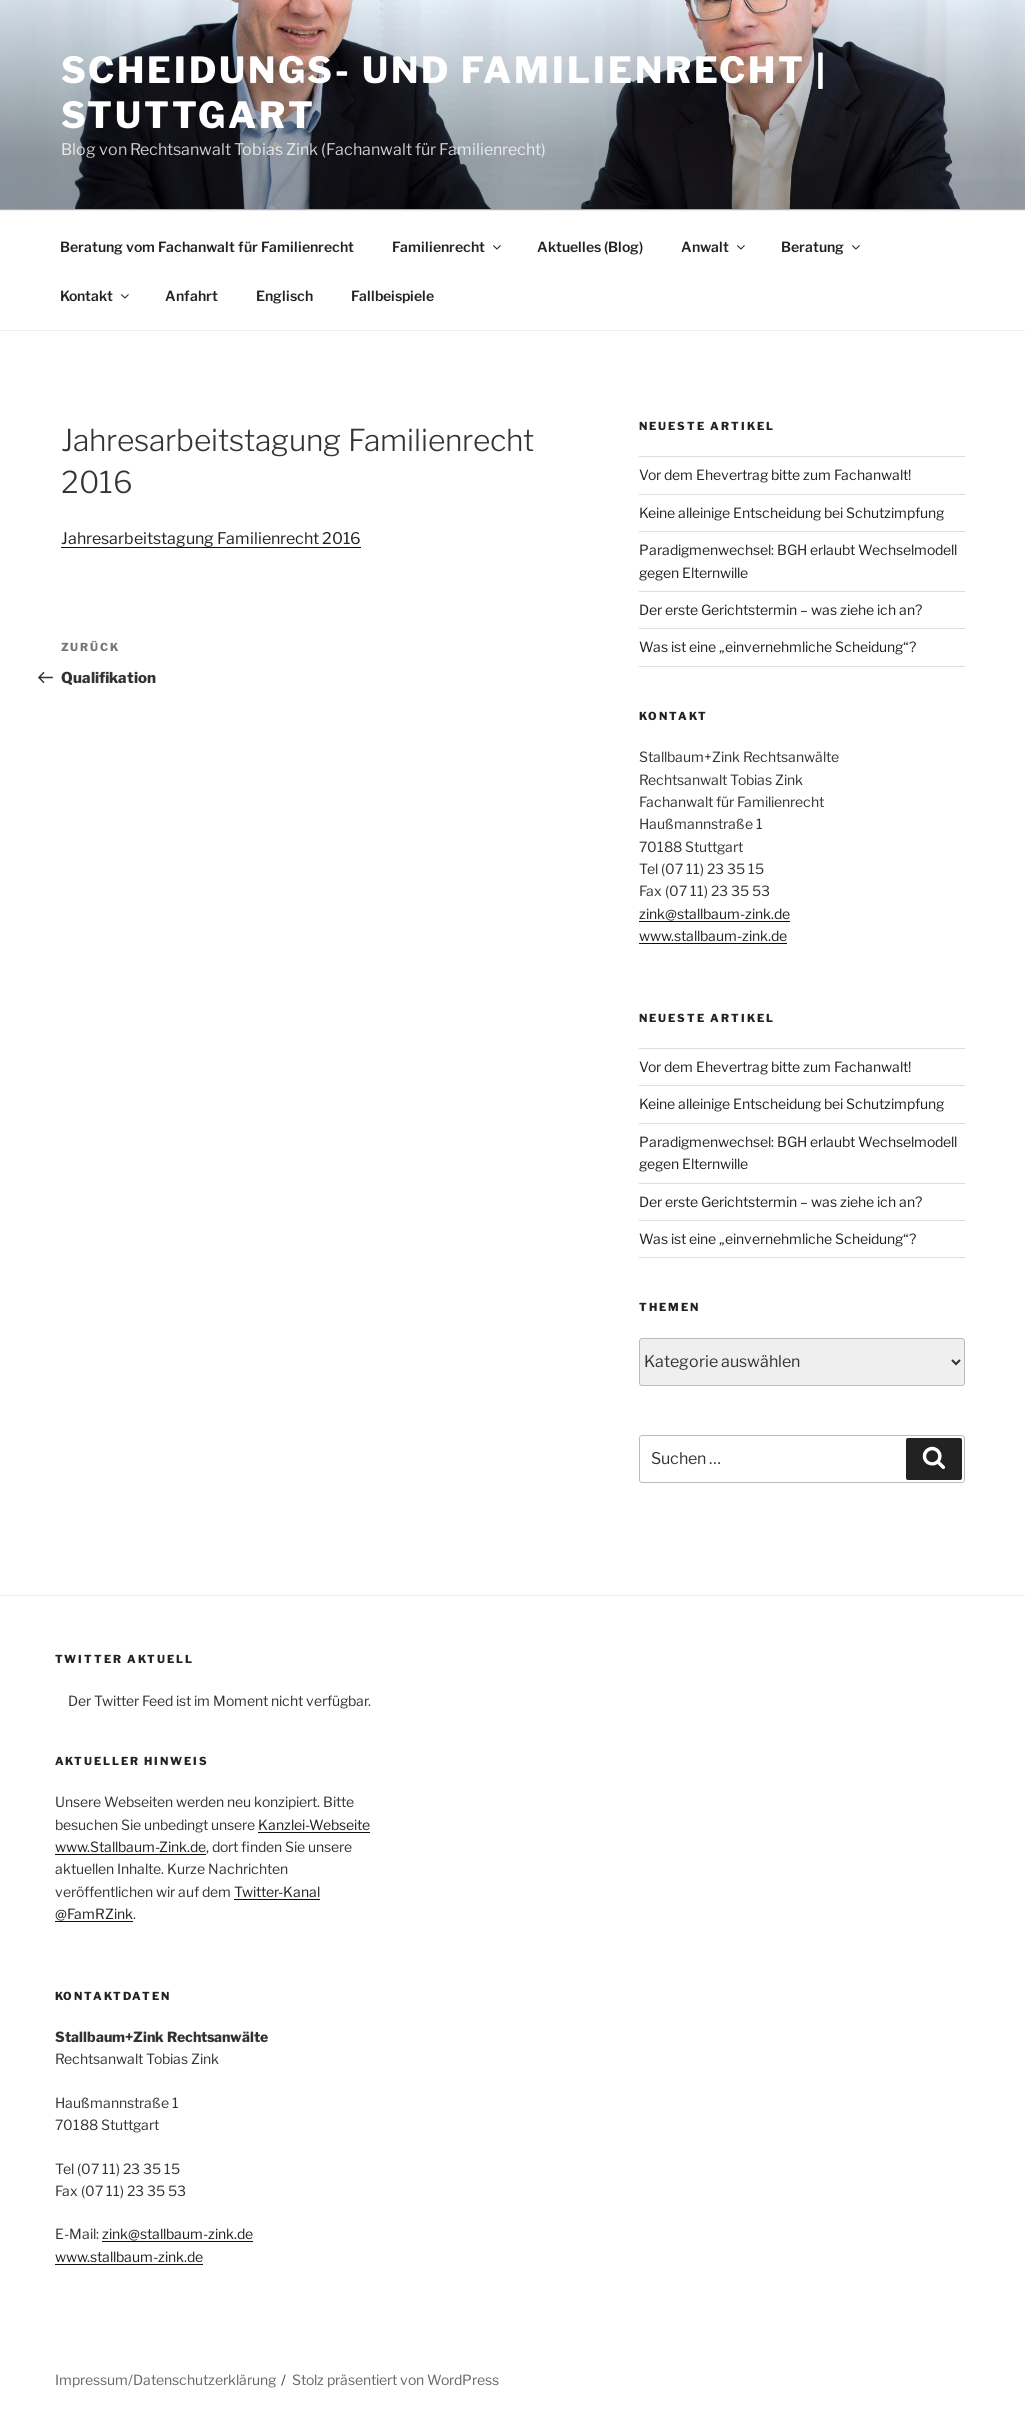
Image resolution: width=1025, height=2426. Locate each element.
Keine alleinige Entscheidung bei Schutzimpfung (791, 512)
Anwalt (714, 246)
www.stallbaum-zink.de (713, 935)
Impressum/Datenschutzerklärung (165, 2379)
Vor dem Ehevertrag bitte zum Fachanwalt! (775, 474)
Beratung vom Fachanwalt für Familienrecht (207, 246)
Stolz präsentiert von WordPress (395, 2379)
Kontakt (96, 295)
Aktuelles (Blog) (590, 246)
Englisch (284, 295)
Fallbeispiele (392, 295)
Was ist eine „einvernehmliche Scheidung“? (777, 646)
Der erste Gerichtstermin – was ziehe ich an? (780, 609)
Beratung (822, 246)
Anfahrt (191, 295)
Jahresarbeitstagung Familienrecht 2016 (211, 538)
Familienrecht (448, 246)
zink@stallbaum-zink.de (714, 913)
